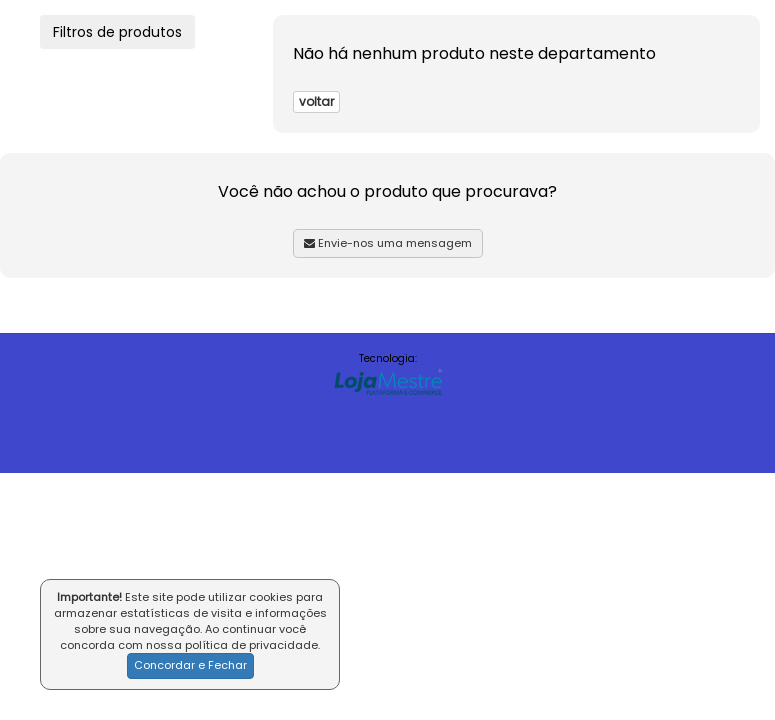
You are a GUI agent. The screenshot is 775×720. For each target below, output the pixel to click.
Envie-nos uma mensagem (388, 243)
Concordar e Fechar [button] (190, 665)
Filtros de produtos (117, 32)
